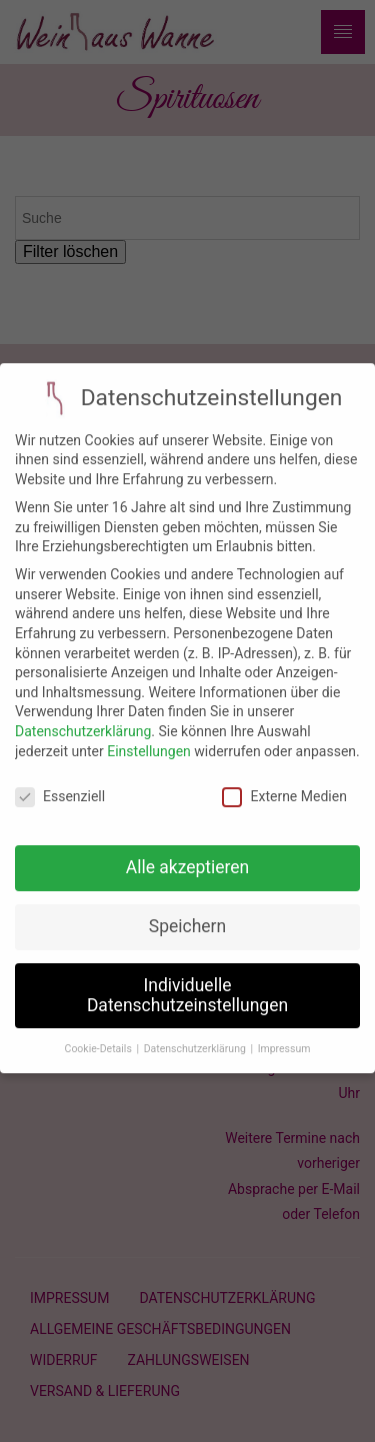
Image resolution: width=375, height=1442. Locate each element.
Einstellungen (149, 736)
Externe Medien (284, 782)
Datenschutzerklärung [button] (196, 1033)
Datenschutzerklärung (83, 717)
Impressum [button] (284, 1033)
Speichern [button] (187, 912)
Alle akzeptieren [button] (188, 853)
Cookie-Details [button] (100, 1033)
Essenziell (60, 782)
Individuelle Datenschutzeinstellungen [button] (187, 981)
